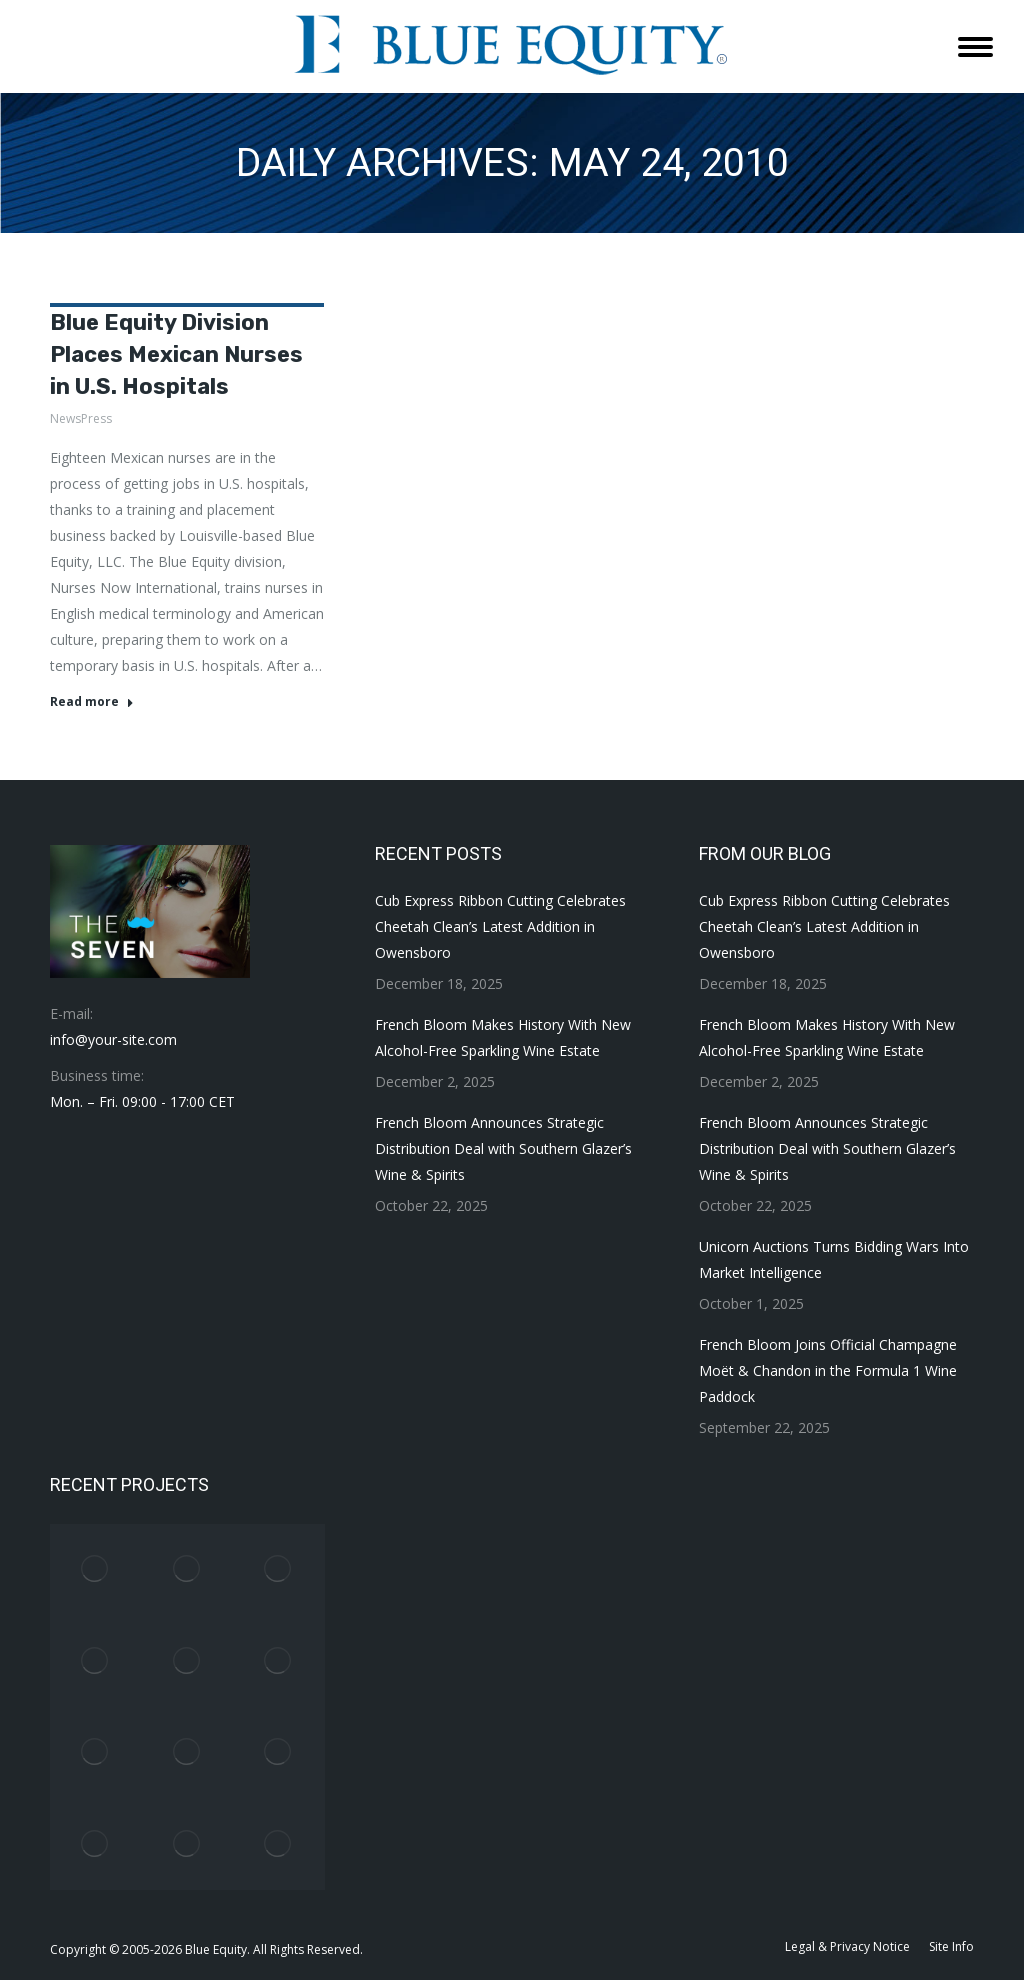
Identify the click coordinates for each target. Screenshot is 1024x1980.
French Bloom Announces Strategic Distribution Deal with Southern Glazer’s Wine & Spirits (503, 1148)
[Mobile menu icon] (975, 47)
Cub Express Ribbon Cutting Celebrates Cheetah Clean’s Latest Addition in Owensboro (500, 926)
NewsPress (81, 418)
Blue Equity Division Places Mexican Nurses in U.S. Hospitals (176, 354)
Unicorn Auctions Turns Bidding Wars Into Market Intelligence (834, 1259)
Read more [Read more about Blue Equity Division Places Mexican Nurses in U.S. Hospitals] (92, 702)
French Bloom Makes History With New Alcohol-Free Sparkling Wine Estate (503, 1037)
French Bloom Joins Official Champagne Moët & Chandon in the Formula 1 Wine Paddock (828, 1370)
